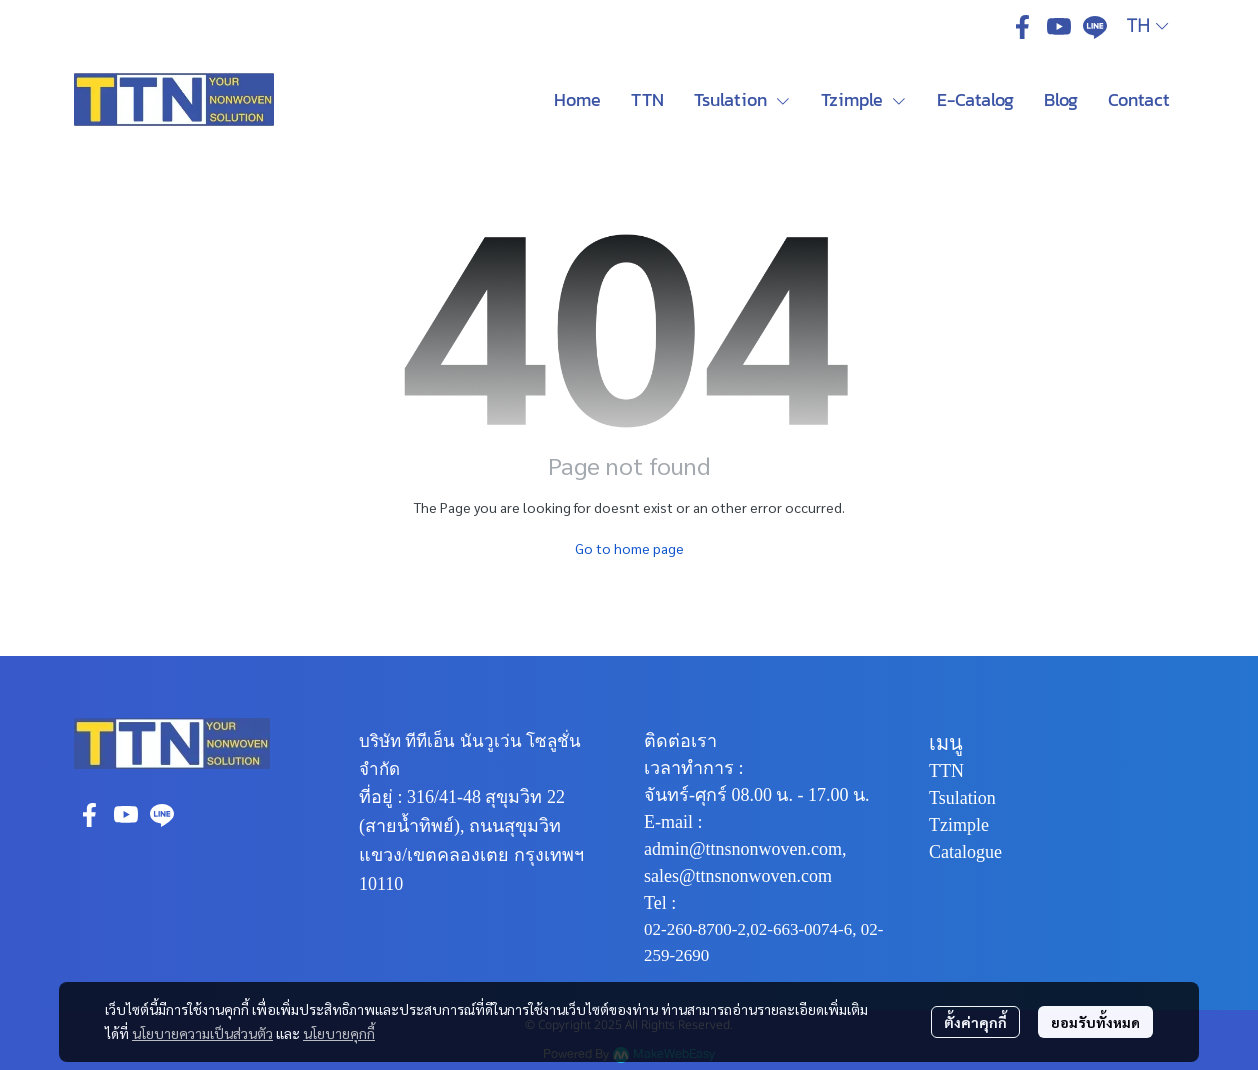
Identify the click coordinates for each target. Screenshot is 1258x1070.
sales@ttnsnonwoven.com (738, 876)
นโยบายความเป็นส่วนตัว (202, 1033)
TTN (946, 771)
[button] (1147, 26)
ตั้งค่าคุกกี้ (975, 1022)
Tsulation (962, 798)
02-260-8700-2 (695, 929)
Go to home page (629, 548)
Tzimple (959, 825)
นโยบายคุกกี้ (339, 1033)
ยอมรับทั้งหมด (1095, 1022)
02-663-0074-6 (801, 929)
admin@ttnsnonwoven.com (743, 849)
